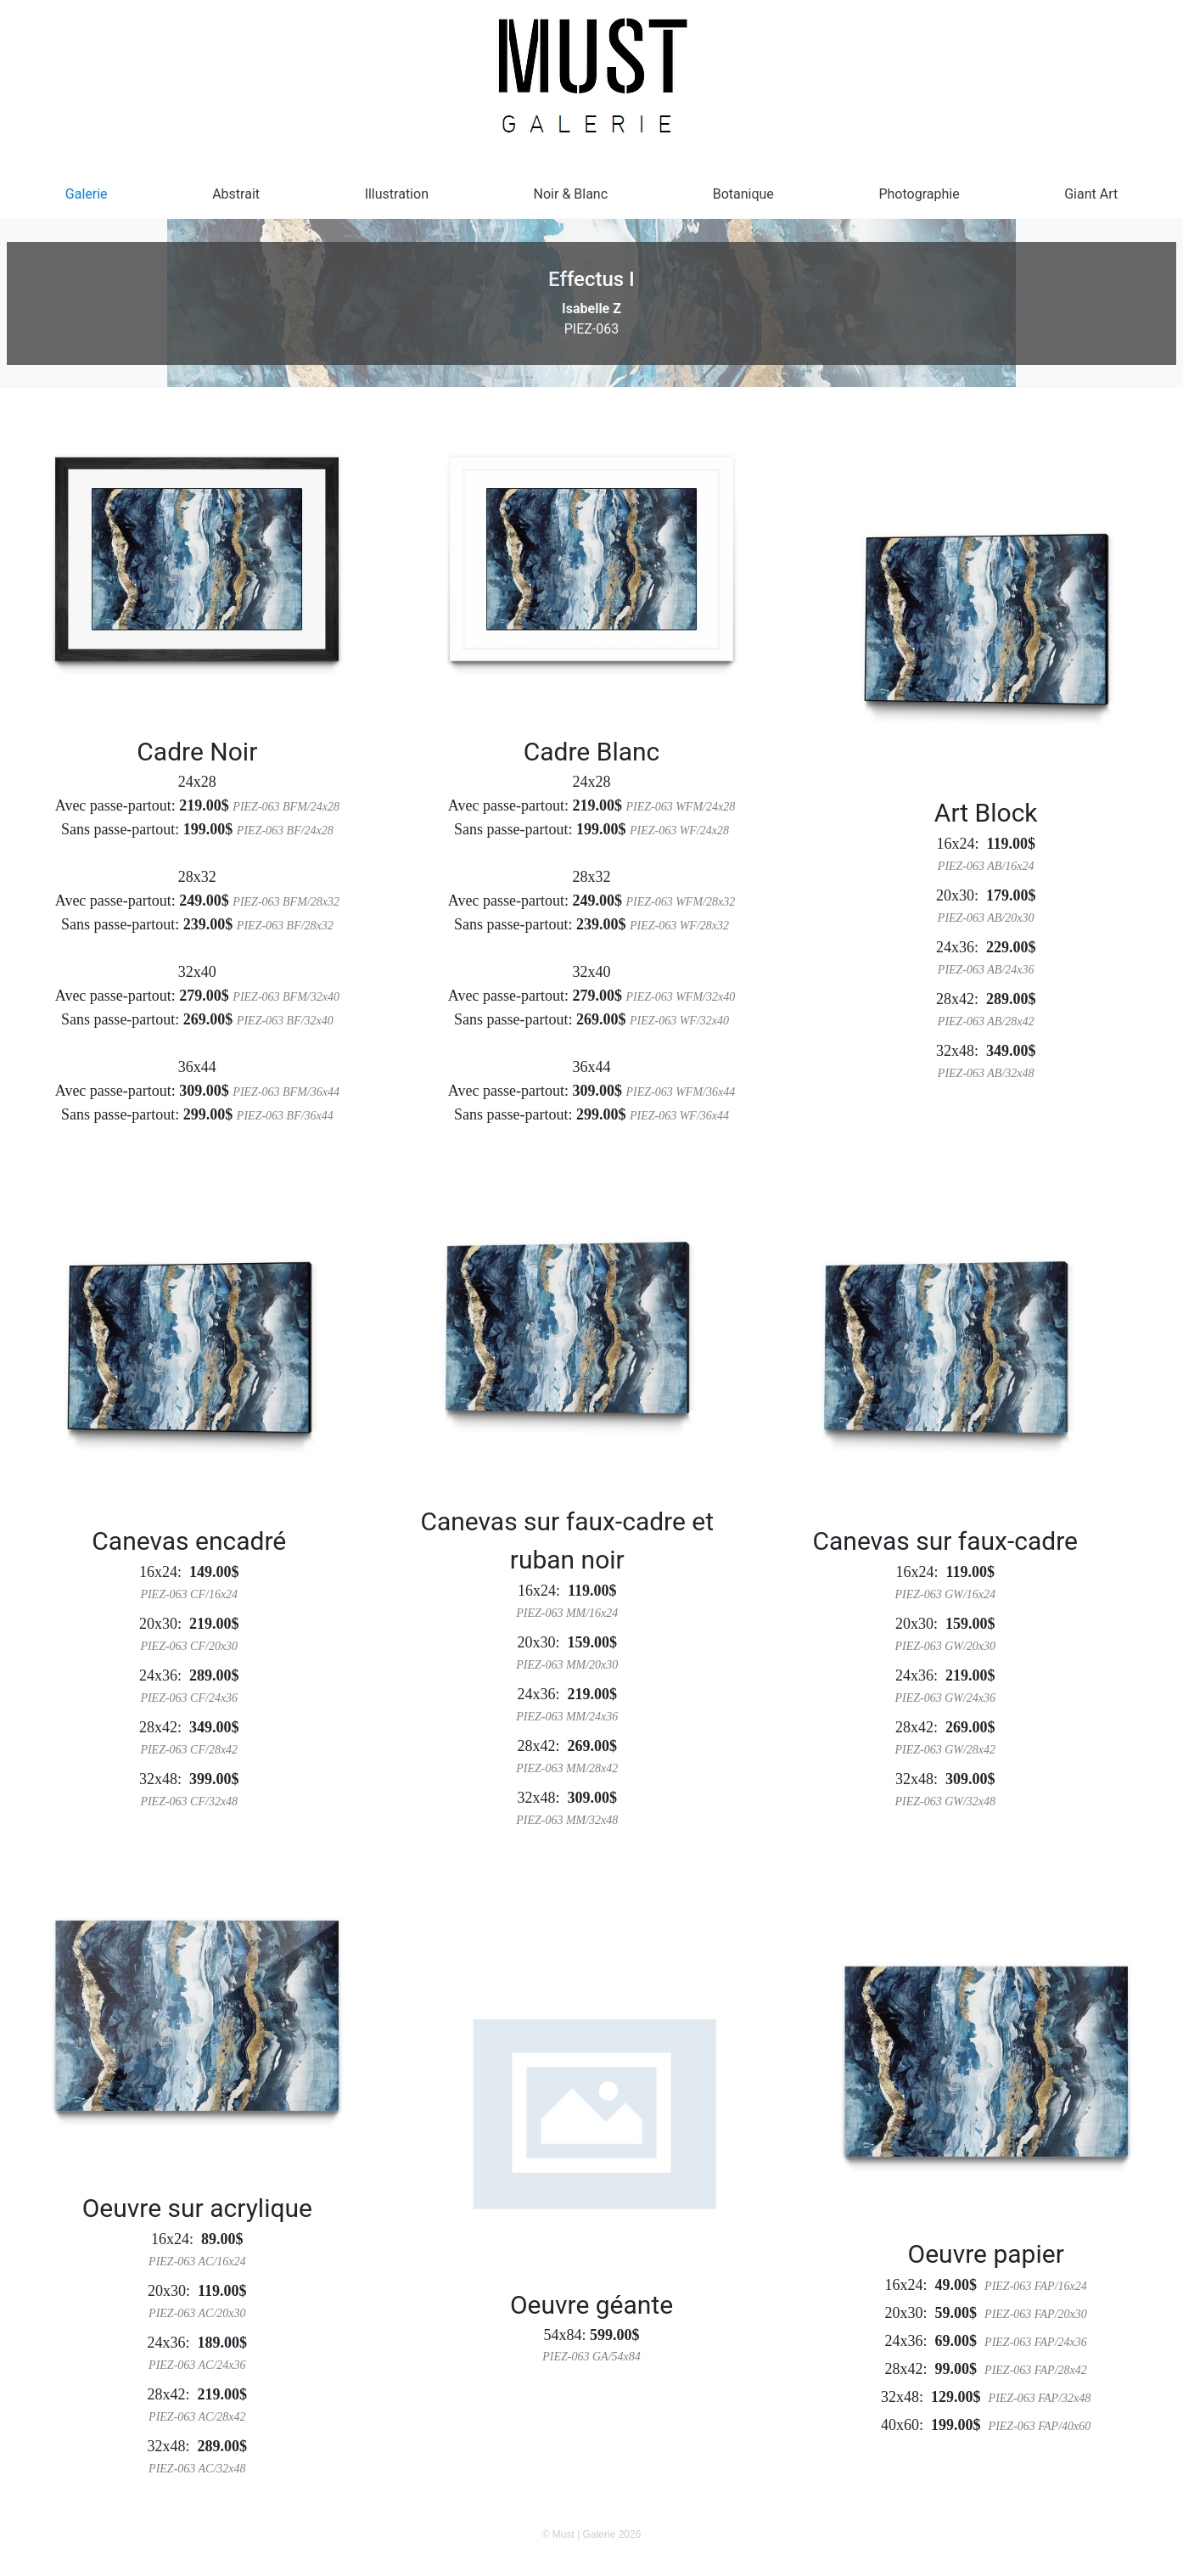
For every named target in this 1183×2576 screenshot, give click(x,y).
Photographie (918, 194)
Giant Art (1091, 194)
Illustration (397, 194)
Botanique (743, 194)
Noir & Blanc (571, 194)
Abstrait (236, 194)
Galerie (86, 194)
